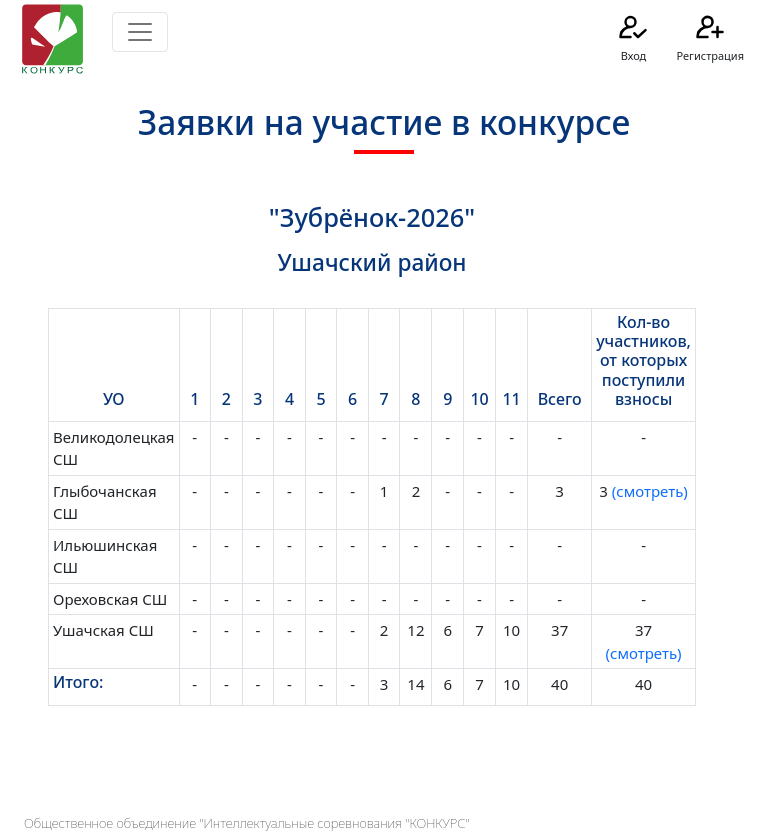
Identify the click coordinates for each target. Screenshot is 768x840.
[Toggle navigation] (140, 32)
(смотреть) (648, 491)
